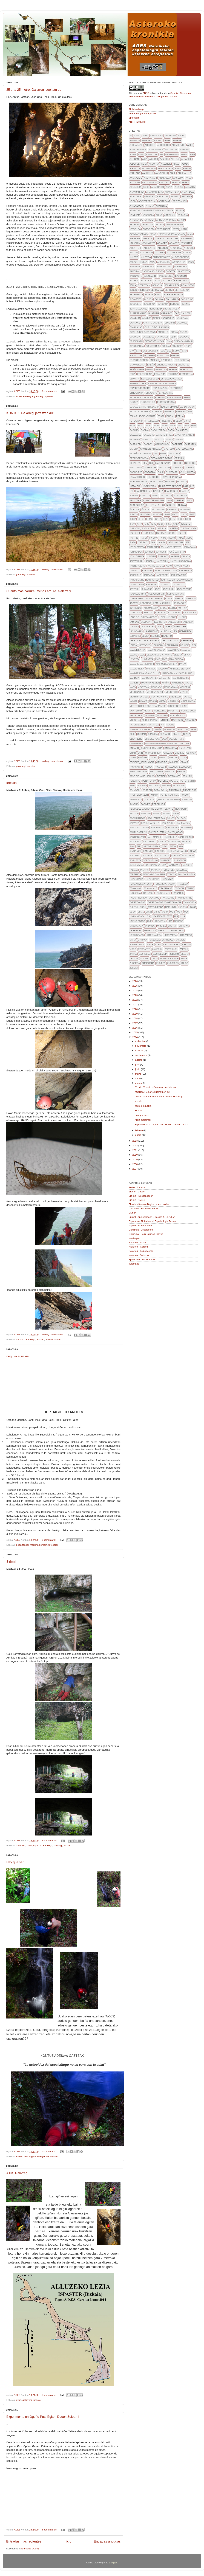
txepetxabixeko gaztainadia (164, 902)
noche (170, 724)
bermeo (144, 290)
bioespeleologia (24, 396)
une (149, 921)
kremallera (151, 608)
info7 (189, 500)
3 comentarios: (50, 2529)
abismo (158, 140)
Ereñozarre (137, 369)
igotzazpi (166, 495)
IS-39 (132, 524)
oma (164, 739)
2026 (135, 981)
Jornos (149, 552)
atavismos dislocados (172, 234)
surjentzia (136, 865)
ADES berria (156, 149)
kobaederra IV (175, 594)
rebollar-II (158, 804)
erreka (173, 369)
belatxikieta (172, 285)
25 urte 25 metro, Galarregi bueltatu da (33, 89)
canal (156, 318)
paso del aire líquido (142, 776)
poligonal (179, 785)
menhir (184, 692)
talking (144, 870)
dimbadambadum (183, 341)
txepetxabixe (137, 902)
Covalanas (136, 327)
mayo (138, 1073)
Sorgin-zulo (150, 860)
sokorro (135, 855)
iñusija (145, 509)
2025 (135, 985)
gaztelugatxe (184, 449)
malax (182, 664)
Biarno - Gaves (137, 1191)
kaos (186, 566)
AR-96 (146, 187)
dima (169, 341)
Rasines (145, 804)
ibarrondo (171, 491)
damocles (162, 337)
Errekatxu (186, 369)
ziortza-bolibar (169, 958)
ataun (153, 234)
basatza (170, 271)
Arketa (150, 206)
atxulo (134, 252)
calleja (146, 318)
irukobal (145, 514)
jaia (153, 542)
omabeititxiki (176, 739)
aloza (185, 164)
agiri (141, 154)
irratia (134, 514)
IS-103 (141, 519)
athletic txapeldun (166, 238)
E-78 (138, 351)
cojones (182, 323)
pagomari (160, 767)
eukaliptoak (174, 397)
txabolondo (162, 893)
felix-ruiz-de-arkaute (143, 416)
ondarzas (185, 748)
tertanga (135, 874)
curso (184, 332)
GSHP (161, 472)
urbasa (178, 921)
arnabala (148, 215)
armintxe (20, 1845)
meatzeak (143, 687)
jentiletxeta (137, 547)
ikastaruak (180, 495)
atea (189, 234)
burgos (174, 304)
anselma (178, 178)
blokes (148, 299)
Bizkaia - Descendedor (141, 1196)
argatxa (187, 196)
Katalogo (30, 1339)
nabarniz (190, 720)
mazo (133, 687)
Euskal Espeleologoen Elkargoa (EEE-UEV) (152, 1217)
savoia (162, 841)
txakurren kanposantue (144, 898)
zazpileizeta (160, 954)
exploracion (187, 407)
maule (188, 683)
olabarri (165, 734)
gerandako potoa (161, 458)
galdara (148, 435)
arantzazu (187, 192)
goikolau (164, 467)
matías (166, 683)
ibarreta (158, 491)
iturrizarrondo (166, 533)
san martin (157, 827)
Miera (162, 701)
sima (180, 846)
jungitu (151, 556)
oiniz (132, 734)
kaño (169, 566)
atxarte (174, 243)
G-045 (187, 421)
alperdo (135, 168)
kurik (172, 608)
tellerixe (181, 870)
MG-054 (153, 701)
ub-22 (149, 912)
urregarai (53, 1545)
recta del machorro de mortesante (151, 809)
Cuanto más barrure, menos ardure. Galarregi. (39, 591)
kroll (163, 608)
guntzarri (172, 472)
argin (133, 201)
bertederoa (182, 290)
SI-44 (132, 846)
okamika (153, 734)
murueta (135, 720)
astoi (176, 229)
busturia (153, 313)
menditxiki (171, 692)
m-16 (157, 659)
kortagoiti (180, 603)
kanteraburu (138, 566)
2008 (135, 1164)
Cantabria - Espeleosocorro (143, 1208)
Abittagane (136, 145)
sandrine (186, 827)
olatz (186, 734)
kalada (185, 556)
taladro (187, 865)
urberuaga (136, 926)
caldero (135, 318)
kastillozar (137, 584)
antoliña (135, 182)
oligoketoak (152, 739)
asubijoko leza (139, 234)
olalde (177, 734)
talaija (134, 870)
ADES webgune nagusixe (142, 113)
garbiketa (136, 444)
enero (138, 1135)
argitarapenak (147, 201)
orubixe (179, 753)
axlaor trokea (138, 262)
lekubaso (187, 640)
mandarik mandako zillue (145, 673)
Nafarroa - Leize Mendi (141, 1251)
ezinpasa (157, 411)
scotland (174, 841)
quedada (149, 799)
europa (134, 402)
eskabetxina (144, 374)
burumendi (156, 309)
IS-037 (167, 514)
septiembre (141, 1055)
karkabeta (162, 575)
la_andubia (190, 612)
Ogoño (158, 729)
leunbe (184, 645)
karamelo (135, 575)
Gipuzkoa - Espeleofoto (141, 1229)
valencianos (137, 944)
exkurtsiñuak (169, 407)
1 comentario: (49, 1540)
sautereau (149, 841)
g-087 (148, 425)
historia (170, 481)
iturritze (135, 533)
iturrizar (148, 533)
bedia (133, 285)
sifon (173, 846)
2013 (135, 1140)
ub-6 (172, 912)
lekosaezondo (170, 640)
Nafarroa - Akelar (138, 1242)
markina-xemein (38, 1545)
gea (156, 453)
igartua (145, 495)
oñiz (140, 753)
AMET (178, 168)
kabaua (175, 556)
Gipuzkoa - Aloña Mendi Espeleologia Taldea (152, 1221)
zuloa (184, 963)
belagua (157, 285)
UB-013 (183, 907)
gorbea (189, 467)
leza (193, 645)
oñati (133, 753)
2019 (135, 1013)
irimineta (185, 509)
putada (154, 795)
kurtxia (182, 608)
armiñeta (135, 215)
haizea (191, 472)
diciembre (140, 1041)
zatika (133, 954)
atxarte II (186, 243)
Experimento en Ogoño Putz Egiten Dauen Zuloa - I (42, 2417)
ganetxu (147, 439)
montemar (136, 711)
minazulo (173, 701)
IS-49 (153, 524)
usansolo (168, 940)
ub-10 (133, 912)
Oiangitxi (169, 729)
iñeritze (171, 505)
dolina (166, 346)
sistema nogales (177, 851)
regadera (181, 809)
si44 (139, 846)
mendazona (171, 687)
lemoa (133, 645)
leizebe (155, 636)
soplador (188, 855)
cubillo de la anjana (156, 327)
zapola (184, 949)
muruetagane (150, 720)
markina (134, 683)
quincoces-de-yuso (168, 799)
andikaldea (184, 173)
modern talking (177, 706)
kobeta (134, 603)
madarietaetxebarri (142, 664)
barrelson (180, 266)
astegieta (148, 229)
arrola (149, 220)
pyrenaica (136, 799)
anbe (173, 173)
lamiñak (134, 622)
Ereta (149, 369)
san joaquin (183, 823)
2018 (135, 1018)
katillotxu (179, 584)
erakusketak (137, 365)
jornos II (161, 552)
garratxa (190, 444)
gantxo (158, 439)
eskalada (159, 374)
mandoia (134, 678)
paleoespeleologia (179, 767)
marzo (138, 1083)
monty (148, 711)
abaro (181, 135)
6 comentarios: (50, 391)
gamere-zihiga (164, 435)
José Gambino (177, 552)
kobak (169, 598)
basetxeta (183, 271)
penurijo (135, 781)
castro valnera (152, 323)
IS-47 (139, 524)
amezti (187, 168)
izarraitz (143, 542)
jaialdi (161, 542)
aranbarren (137, 192)
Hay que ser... (16, 1862)
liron (187, 655)
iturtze (134, 538)
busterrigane (138, 313)
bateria (134, 280)
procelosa (189, 790)
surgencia (180, 860)
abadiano (170, 135)
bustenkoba (171, 309)
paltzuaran (156, 771)
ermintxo (160, 369)
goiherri (178, 463)
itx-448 (162, 538)
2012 (135, 1145)
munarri (150, 715)
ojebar (141, 734)
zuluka (134, 968)
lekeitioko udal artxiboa (144, 640)
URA (170, 921)
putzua (185, 795)
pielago (142, 785)
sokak (192, 851)
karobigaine (137, 580)
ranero (134, 804)
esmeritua (186, 374)
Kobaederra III (156, 594)
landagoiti (174, 622)
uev (186, 912)
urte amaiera (154, 935)
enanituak (163, 355)
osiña (133, 757)
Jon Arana (190, 547)
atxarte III (136, 248)
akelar (175, 159)
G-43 (187, 425)
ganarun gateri (184, 435)
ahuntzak (152, 154)
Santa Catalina (53, 1339)
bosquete (135, 304)
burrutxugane (138, 309)
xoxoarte (144, 949)
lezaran (186, 650)
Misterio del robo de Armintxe (148, 706)
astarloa (135, 229)
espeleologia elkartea (162, 383)
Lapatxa (134, 626)
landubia (188, 622)
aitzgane (135, 159)
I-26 (131, 491)
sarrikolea (170, 837)
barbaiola (148, 266)
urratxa (183, 926)
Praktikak (175, 790)
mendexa (185, 687)
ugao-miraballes (140, 916)
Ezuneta (169, 411)
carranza (135, 323)
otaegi (163, 757)
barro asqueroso (153, 271)
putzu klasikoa (169, 795)
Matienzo (177, 683)
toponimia (167, 879)
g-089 (156, 425)
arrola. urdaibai (166, 220)
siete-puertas (151, 846)
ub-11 (141, 912)
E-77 (132, 351)
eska (132, 374)
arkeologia (136, 206)
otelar (173, 757)
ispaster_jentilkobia (142, 528)
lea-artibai (185, 631)
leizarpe (135, 636)
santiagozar (137, 837)
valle (149, 944)
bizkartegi (136, 299)
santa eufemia (157, 832)
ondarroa (170, 748)
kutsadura (174, 612)
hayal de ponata (171, 477)
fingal (170, 416)
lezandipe (173, 650)
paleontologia (138, 771)
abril (137, 1078)
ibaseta (184, 491)
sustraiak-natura (155, 865)
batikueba (146, 280)
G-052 (140, 425)
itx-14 (143, 538)
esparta (134, 379)
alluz (18, 2400)
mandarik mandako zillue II (178, 673)
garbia (179, 439)
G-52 (193, 425)
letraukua (171, 645)
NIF (162, 724)
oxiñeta (173, 762)
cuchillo (163, 332)
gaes (171, 430)
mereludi (175, 697)
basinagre (136, 276)
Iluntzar (179, 500)
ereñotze (183, 365)
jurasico (163, 556)
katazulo (165, 584)
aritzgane (164, 201)
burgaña (163, 304)
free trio (166, 421)
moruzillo (160, 711)
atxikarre (150, 248)
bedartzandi (22, 1545)
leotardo (145, 645)
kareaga (148, 575)
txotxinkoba (155, 907)
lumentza (147, 659)
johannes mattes (171, 547)
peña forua (149, 781)
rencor (134, 813)
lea (175, 631)
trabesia (182, 884)
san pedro (172, 827)
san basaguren (150, 823)
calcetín (186, 313)
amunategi (161, 173)
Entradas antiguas (107, 2541)
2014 (135, 1037)
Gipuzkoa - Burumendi (140, 1225)
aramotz (190, 187)
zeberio (174, 954)
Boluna (159, 299)
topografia (136, 879)
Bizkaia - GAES (137, 1200)
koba (157, 589)
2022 (135, 999)
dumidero (177, 346)
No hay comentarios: (53, 569)
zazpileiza (145, 954)
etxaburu (151, 393)
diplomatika (137, 346)
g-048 (132, 425)
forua (180, 416)
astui (184, 229)
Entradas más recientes (23, 2541)
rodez (166, 813)
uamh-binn (171, 907)
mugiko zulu (188, 711)
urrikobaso (137, 935)
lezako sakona (156, 650)
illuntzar (135, 500)
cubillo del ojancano (143, 332)
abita (167, 140)
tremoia (179, 888)
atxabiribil (186, 238)
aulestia (145, 257)
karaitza (147, 570)
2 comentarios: (50, 1840)
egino (176, 351)
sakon (171, 818)
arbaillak (163, 196)
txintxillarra (138, 907)
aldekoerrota (138, 164)
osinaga (191, 753)
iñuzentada (158, 509)
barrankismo (164, 266)
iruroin (157, 514)
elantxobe (136, 355)
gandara (135, 439)
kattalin (134, 589)
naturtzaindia (138, 724)
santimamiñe (154, 837)
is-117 (158, 519)
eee (163, 351)
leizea (145, 636)
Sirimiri (11, 1561)
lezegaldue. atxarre (47, 2156)
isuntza (173, 528)
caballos (166, 313)
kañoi (177, 566)
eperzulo (167, 360)
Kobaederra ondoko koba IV (146, 598)
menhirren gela (139, 697)
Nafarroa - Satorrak (139, 1255)
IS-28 (180, 519)
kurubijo (160, 612)
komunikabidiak (162, 603)
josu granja (137, 556)
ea (144, 351)
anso (189, 178)
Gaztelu (169, 449)
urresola (150, 930)
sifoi (165, 846)
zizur (184, 958)
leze (142, 655)
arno (159, 215)
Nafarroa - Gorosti (138, 1246)
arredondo (136, 220)
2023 (135, 995)
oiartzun (182, 729)
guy (182, 472)
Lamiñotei (160, 622)
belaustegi (187, 285)
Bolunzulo (172, 299)
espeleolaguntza (171, 379)
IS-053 (175, 514)
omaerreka (136, 743)
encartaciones (139, 360)
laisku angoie (167, 617)
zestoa (134, 958)
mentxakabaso (159, 697)
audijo (187, 252)
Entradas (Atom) (30, 2548)
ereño (151, 365)
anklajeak (165, 178)
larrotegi (58, 1845)
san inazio (168, 823)
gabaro (134, 430)
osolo (153, 757)
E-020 (188, 346)
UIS (176, 916)
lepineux (158, 645)
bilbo (158, 294)
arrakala (170, 215)
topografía (152, 879)
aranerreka (172, 192)
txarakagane (184, 898)
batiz (157, 280)
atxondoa (176, 248)
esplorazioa (160, 388)
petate (174, 781)
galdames (135, 435)
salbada (181, 818)
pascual (170, 771)
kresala (11, 783)
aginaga (184, 149)
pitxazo (166, 785)
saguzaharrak (156, 818)
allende (166, 164)
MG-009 (187, 697)
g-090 (164, 425)
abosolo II (163, 145)
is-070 (184, 514)
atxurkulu (146, 252)
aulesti (134, 257)
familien (181, 411)
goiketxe (190, 463)
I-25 (192, 486)
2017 (135, 1023)
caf (177, 313)
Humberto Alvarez (170, 486)
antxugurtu (149, 182)
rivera (157, 813)
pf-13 (132, 785)
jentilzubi (153, 547)
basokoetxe (166, 276)
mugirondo (136, 715)
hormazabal (149, 486)
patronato (174, 776)
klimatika (147, 589)
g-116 (173, 425)
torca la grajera (164, 884)
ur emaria (160, 921)
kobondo (145, 603)
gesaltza (135, 463)
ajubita (164, 159)
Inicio (67, 2541)
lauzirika (165, 631)
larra (168, 626)
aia (161, 154)
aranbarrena (154, 192)
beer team (144, 285)
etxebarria (166, 393)
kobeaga (191, 598)
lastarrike (151, 631)
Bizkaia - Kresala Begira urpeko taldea (149, 1204)
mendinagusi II (155, 692)
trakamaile (150, 888)
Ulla (182, 916)
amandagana (165, 168)
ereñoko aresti (166, 365)
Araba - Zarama (137, 1187)
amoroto (147, 173)
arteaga (135, 224)
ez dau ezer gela (140, 411)
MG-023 (143, 701)
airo (192, 154)
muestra (173, 711)
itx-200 (153, 538)
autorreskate (161, 257)
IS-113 (149, 519)
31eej (137, 135)
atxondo (163, 248)
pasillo (181, 771)
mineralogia (188, 701)
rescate (146, 813)
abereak (147, 140)
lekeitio (40, 1339)
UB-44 (165, 912)
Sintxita (160, 851)
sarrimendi (186, 837)
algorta (154, 164)
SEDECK (186, 841)
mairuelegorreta (166, 664)
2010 (135, 1154)
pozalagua (160, 790)
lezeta (178, 655)
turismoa (135, 893)
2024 (135, 990)
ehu (184, 351)
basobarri (150, 276)
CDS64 (132, 1212)
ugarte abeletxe (162, 916)
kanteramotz (156, 566)
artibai (160, 224)
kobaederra (184, 589)
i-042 (185, 486)
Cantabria (168, 318)
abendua (135, 140)
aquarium (135, 187)
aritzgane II (180, 201)
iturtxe (181, 533)
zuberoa (135, 963)
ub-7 (179, 912)
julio (137, 1064)
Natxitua (153, 724)
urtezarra (170, 935)
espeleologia (138, 383)
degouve (184, 337)
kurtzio (148, 612)
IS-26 (165, 519)
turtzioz (148, 893)
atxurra (160, 252)
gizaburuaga (162, 463)
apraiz (185, 182)
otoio (183, 757)
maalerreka (176, 659)
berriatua (157, 290)
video (133, 949)
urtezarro (185, 935)
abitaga (177, 140)
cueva (174, 332)
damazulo (148, 337)
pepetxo (163, 781)
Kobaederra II (138, 594)
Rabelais (187, 799)
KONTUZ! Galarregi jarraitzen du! (30, 413)
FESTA (161, 416)
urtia (133, 940)
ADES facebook (137, 122)
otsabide (161, 762)
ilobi (169, 500)
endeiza (154, 360)
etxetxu (160, 397)
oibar (193, 729)
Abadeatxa (156, 135)
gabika (145, 430)
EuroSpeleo (147, 402)
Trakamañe (166, 888)
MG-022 (133, 701)
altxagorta (149, 168)
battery (167, 280)
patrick (161, 776)
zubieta (160, 963)
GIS (151, 463)
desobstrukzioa (154, 341)
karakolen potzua (166, 570)
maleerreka (137, 669)
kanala (149, 561)
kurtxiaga (136, 612)
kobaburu (168, 589)
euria (29, 1845)
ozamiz (184, 762)
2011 (135, 1150)
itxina (180, 538)
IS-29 (187, 519)
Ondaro (134, 748)
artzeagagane (174, 224)
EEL (169, 351)
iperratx (172, 509)
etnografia (136, 393)
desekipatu (136, 341)
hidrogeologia (139, 481)
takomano (174, 865)
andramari (150, 178)
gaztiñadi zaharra (141, 453)
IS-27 (172, 519)
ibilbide (134, 495)
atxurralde (174, 252)
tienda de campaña (154, 874)
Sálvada (134, 823)
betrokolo (136, 294)
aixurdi (153, 159)
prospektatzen (139, 795)
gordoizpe (136, 472)
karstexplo (134, 1238)
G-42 (180, 425)
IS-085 (192, 514)
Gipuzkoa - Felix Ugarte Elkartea (146, 1234)
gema (163, 453)
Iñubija (182, 505)
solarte (147, 855)
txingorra (189, 902)
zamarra (157, 949)
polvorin (135, 790)
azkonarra (178, 262)
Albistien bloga (136, 109)
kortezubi (136, 608)
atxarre (162, 243)
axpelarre (163, 262)
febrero (139, 1130)
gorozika (150, 472)
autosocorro (180, 257)
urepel (161, 926)
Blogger (113, 2562)
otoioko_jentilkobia (142, 762)
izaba (133, 542)
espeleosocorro (140, 388)
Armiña (180, 210)
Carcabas (182, 318)
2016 (135, 1027)
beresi (133, 290)
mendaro (156, 687)
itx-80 (171, 538)
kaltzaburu (136, 561)
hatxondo (153, 477)
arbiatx (175, 196)
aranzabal (136, 196)
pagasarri (136, 767)
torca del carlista (141, 884)
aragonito (157, 187)
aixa (144, 159)
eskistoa (173, 374)
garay (169, 439)
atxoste (189, 248)
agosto (139, 1059)
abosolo (150, 145)
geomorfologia (139, 458)
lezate (133, 655)
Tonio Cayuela (186, 874)
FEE (190, 411)
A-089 (19, 2156)
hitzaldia (135, 486)
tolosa (171, 874)
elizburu (149, 355)
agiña (133, 154)
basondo (180, 276)
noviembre (141, 1046)
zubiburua (148, 963)
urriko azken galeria (171, 930)
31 (131, 135)
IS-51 (168, 524)
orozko (168, 753)
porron (147, 790)
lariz (160, 626)
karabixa (135, 570)
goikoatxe (136, 467)
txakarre (178, 893)
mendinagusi (137, 692)
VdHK (158, 944)
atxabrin (135, 243)
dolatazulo (153, 346)
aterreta (135, 238)
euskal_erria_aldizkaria (144, 407)
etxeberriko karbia (141, 397)
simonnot (135, 851)
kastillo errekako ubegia (176, 580)
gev (145, 463)
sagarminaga (137, 818)
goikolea (177, 467)
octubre (139, 1050)
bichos (149, 294)
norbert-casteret (141, 729)
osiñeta (142, 757)
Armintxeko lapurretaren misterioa (151, 210)
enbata (175, 355)
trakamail (136, 888)
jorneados (136, 552)
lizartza (134, 659)
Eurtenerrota (166, 402)
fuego (178, 421)
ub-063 (192, 907)
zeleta (185, 954)
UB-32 (157, 912)
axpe (152, 262)
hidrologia (156, 481)
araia (169, 187)
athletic (148, 238)
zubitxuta (173, 963)
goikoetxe (150, 467)
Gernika (179, 458)
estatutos (176, 388)
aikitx (184, 154)
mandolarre (149, 678)
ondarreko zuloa (151, 748)
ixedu (189, 538)
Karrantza (152, 580)
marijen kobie (181, 678)
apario (176, 182)
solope (175, 855)
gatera (134, 449)
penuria (187, 776)
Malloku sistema (180, 669)
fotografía (136, 421)
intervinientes (155, 505)
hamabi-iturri (137, 477)
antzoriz (20, 1339)
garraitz (177, 444)
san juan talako (139, 827)
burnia (185, 304)
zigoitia (144, 958)
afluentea (171, 149)
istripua (161, 528)
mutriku (165, 720)
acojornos (178, 145)
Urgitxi (172, 926)
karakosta (185, 570)
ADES (146, 93)
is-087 (133, 519)
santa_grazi (175, 832)
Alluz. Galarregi (17, 2173)
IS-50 (160, 524)
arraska (183, 215)
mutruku (177, 720)
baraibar (135, 266)
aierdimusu (172, 154)
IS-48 (146, 524)
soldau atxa (161, 855)
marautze (164, 678)
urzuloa (155, 940)
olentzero (136, 739)
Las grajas (136, 631)
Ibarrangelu (30, 2156)
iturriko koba (188, 528)
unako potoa (137, 921)
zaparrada (171, 949)
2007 (135, 1168)
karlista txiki (178, 575)
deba (173, 337)
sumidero (165, 860)
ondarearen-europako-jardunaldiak (167, 743)
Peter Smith (187, 781)
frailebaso (152, 421)
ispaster (49, 396)
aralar (179, 187)
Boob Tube (187, 299)
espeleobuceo (150, 379)
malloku (163, 669)
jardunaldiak (175, 542)
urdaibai (150, 926)
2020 (135, 1009)
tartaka (155, 870)
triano (190, 888)
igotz (155, 495)
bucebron (149, 304)
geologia (174, 453)
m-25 (164, 659)
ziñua (154, 958)
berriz (169, 290)
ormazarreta (153, 753)
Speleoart (134, 117)
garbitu (148, 444)
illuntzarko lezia (153, 500)
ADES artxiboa (138, 149)
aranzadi (149, 196)
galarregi (39, 396)
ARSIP (181, 220)
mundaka (162, 715)
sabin (176, 813)
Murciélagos (178, 715)
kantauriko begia (180, 561)
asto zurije (164, 229)
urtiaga (142, 940)
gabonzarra (158, 430)
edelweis (153, 351)
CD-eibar (170, 323)
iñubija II (134, 509)
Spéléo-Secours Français (142, 1259)
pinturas (154, 785)
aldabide (186, 159)
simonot (148, 851)
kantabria (162, 561)
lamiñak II (146, 622)
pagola (148, 767)
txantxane (167, 898)
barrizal (135, 271)
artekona (147, 224)
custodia (135, 337)
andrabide (136, 178)
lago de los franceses (143, 617)
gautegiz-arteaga (151, 449)
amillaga (135, 173)
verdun (186, 944)
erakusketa (182, 360)
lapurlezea (148, 626)
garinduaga (162, 444)
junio (138, 1069)
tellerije (168, 870)
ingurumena (137, 505)
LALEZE (182, 617)
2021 (135, 1004)
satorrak (135, 841)
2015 (135, 1032)
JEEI (188, 542)
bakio (191, 262)
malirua (151, 669)
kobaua (179, 598)
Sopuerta (135, 860)
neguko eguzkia (17, 1356)
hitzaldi (182, 481)
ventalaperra (171, 944)
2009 (135, 1159)
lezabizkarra (137, 650)
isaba (176, 524)
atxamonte (148, 243)
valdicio (180, 940)
